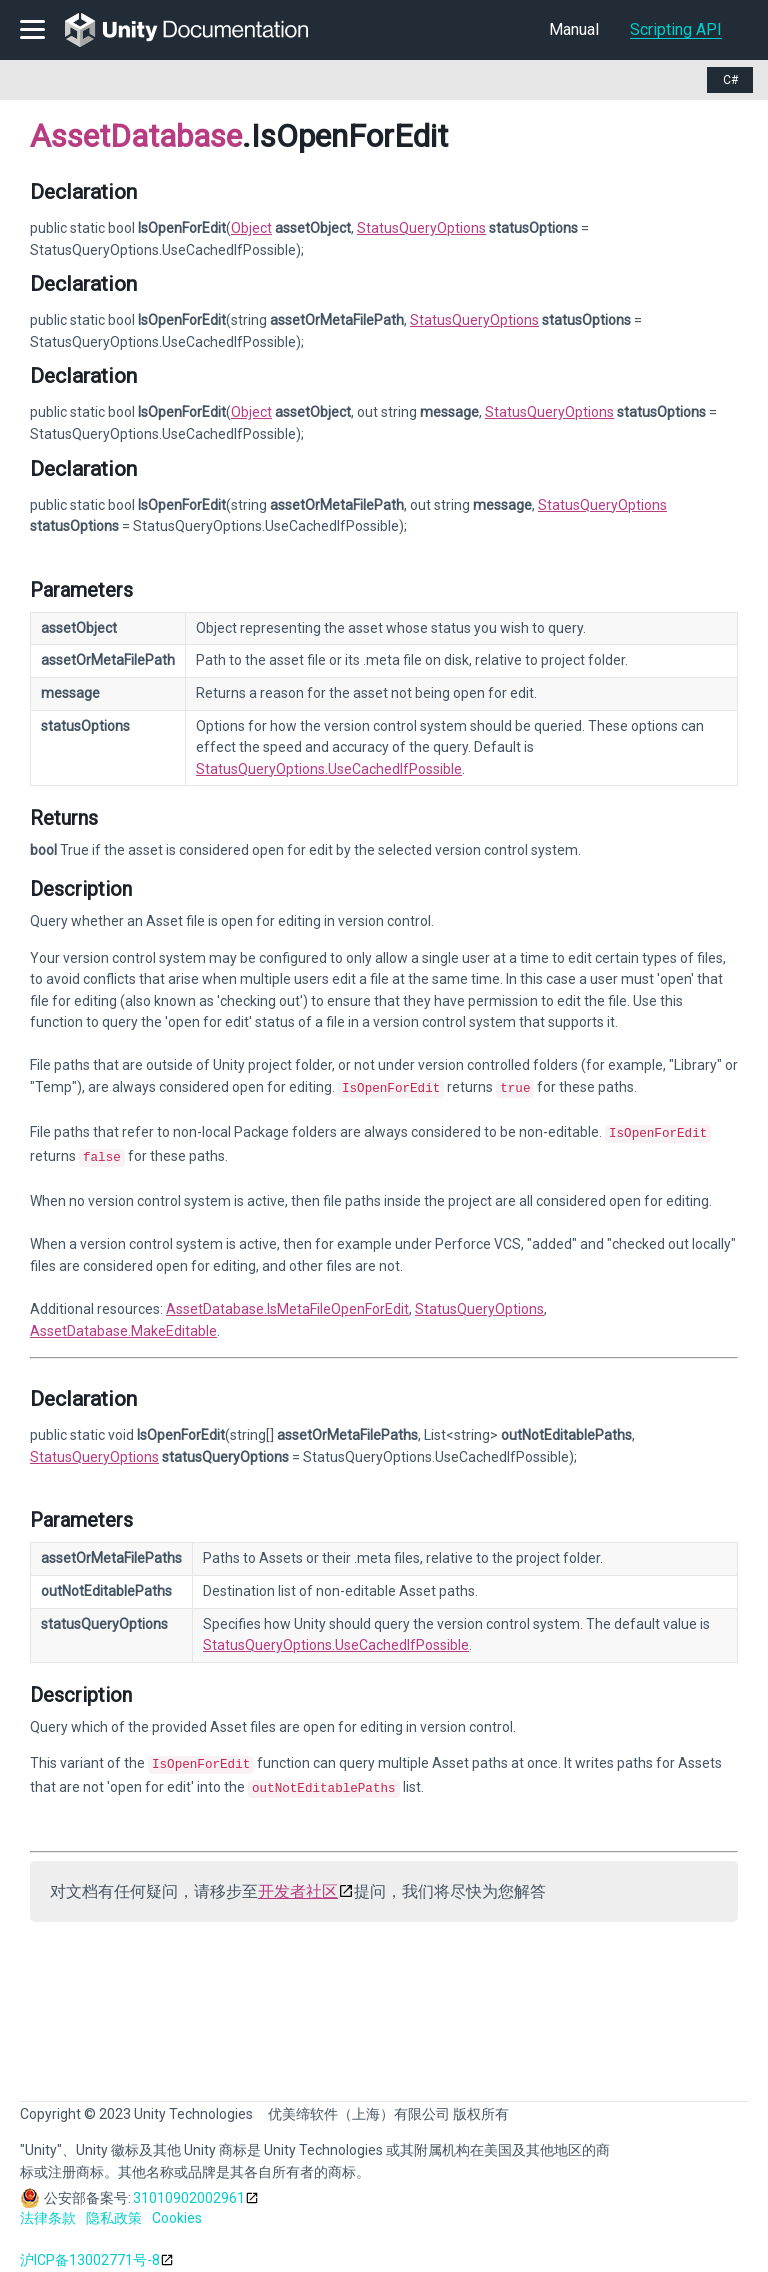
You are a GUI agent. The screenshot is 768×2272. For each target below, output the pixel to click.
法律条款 (48, 2208)
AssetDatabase (136, 136)
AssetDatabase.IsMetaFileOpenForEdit (287, 1303)
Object (251, 228)
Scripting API (676, 29)
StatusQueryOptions (421, 228)
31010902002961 (189, 2188)
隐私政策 (114, 2208)
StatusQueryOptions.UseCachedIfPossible (329, 769)
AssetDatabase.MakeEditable (123, 1325)
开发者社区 (298, 1881)
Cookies (177, 2208)
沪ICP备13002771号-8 (90, 2250)
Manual (574, 29)
